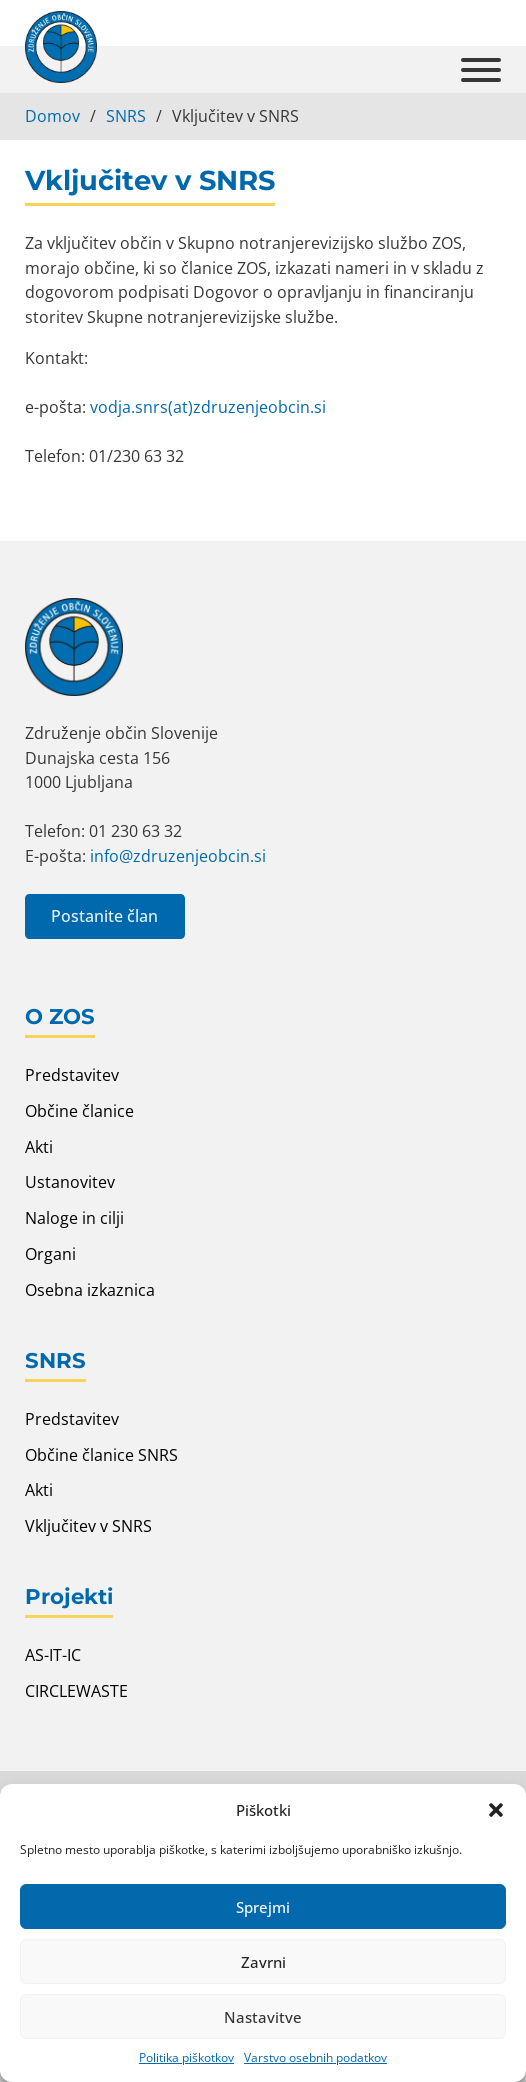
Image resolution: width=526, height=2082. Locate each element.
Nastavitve (263, 2017)
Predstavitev (72, 1074)
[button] (496, 1810)
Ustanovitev (70, 1181)
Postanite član (104, 915)
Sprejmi (263, 1907)
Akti (39, 1146)
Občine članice (79, 1110)
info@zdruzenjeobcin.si (178, 855)
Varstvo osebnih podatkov (315, 2057)
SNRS (126, 115)
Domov (52, 115)
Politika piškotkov (186, 2057)
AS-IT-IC (53, 1654)
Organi (50, 1253)
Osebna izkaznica (90, 1289)
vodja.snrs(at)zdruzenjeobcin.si (208, 406)
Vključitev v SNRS (88, 1525)
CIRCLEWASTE (76, 1690)
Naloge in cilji (74, 1217)
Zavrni (263, 1962)
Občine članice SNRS (101, 1454)
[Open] (481, 69)
